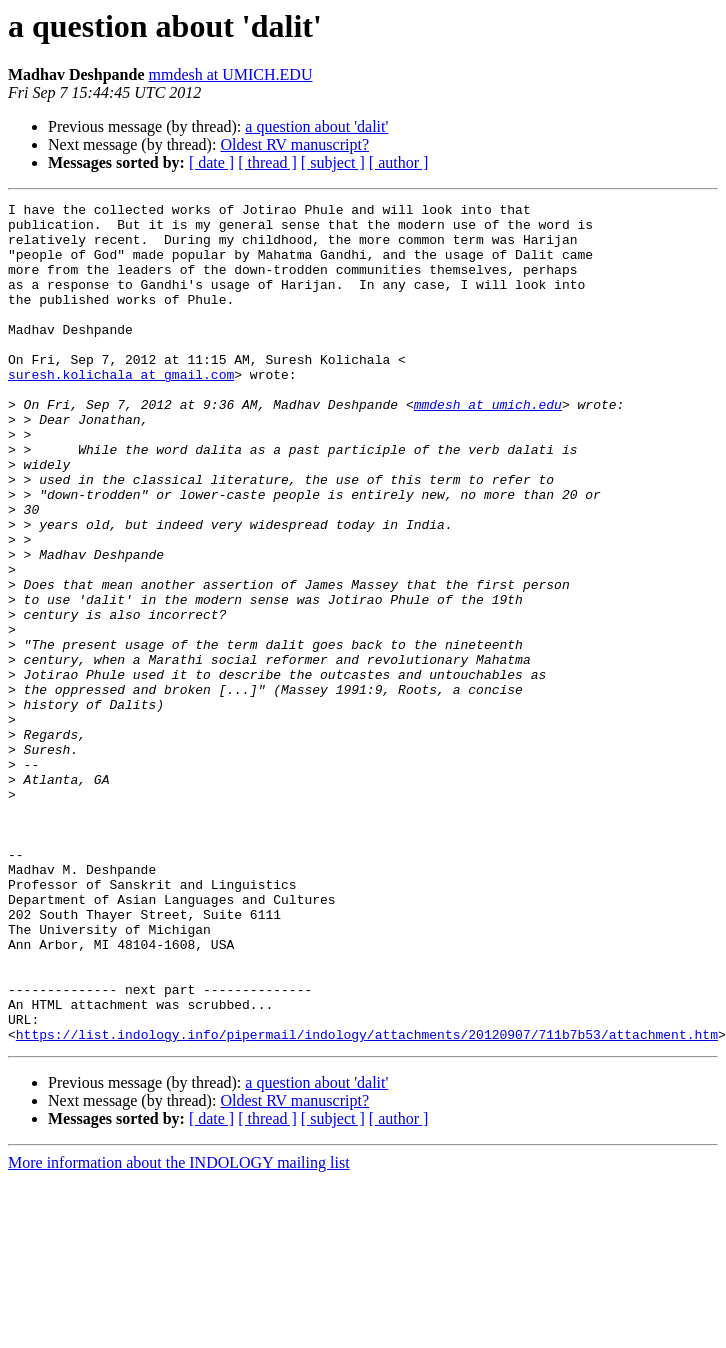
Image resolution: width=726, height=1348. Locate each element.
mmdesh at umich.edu (488, 446)
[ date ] (211, 162)
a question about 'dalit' (316, 126)
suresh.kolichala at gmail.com (121, 410)
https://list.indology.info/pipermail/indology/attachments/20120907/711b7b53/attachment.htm (367, 1202)
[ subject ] (333, 162)
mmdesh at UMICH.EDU (230, 74)
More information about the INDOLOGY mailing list (179, 1330)
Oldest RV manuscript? (294, 144)
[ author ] (399, 162)
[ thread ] (267, 162)
